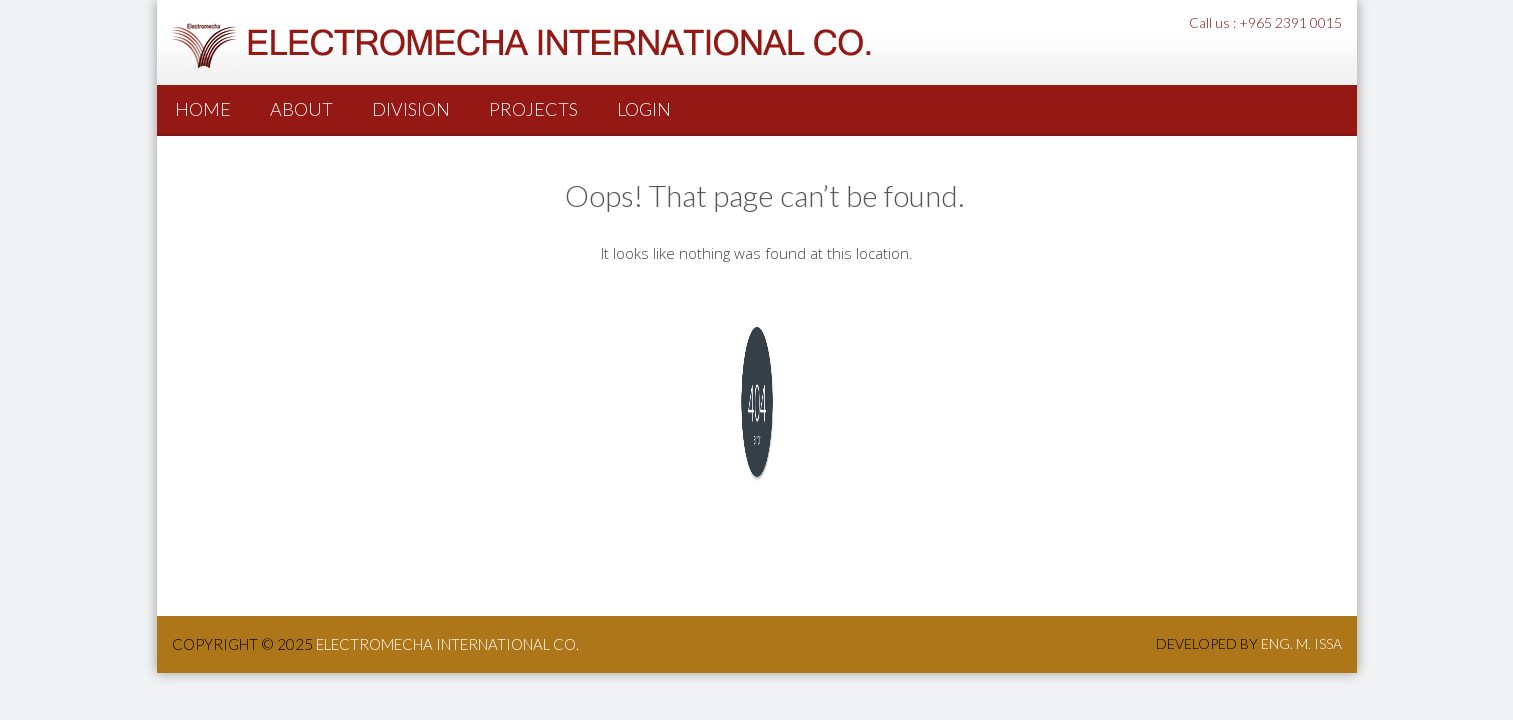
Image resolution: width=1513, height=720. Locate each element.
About (301, 109)
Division (411, 109)
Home (203, 109)
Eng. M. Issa (1301, 643)
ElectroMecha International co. (447, 644)
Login (644, 109)
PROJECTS (533, 109)
